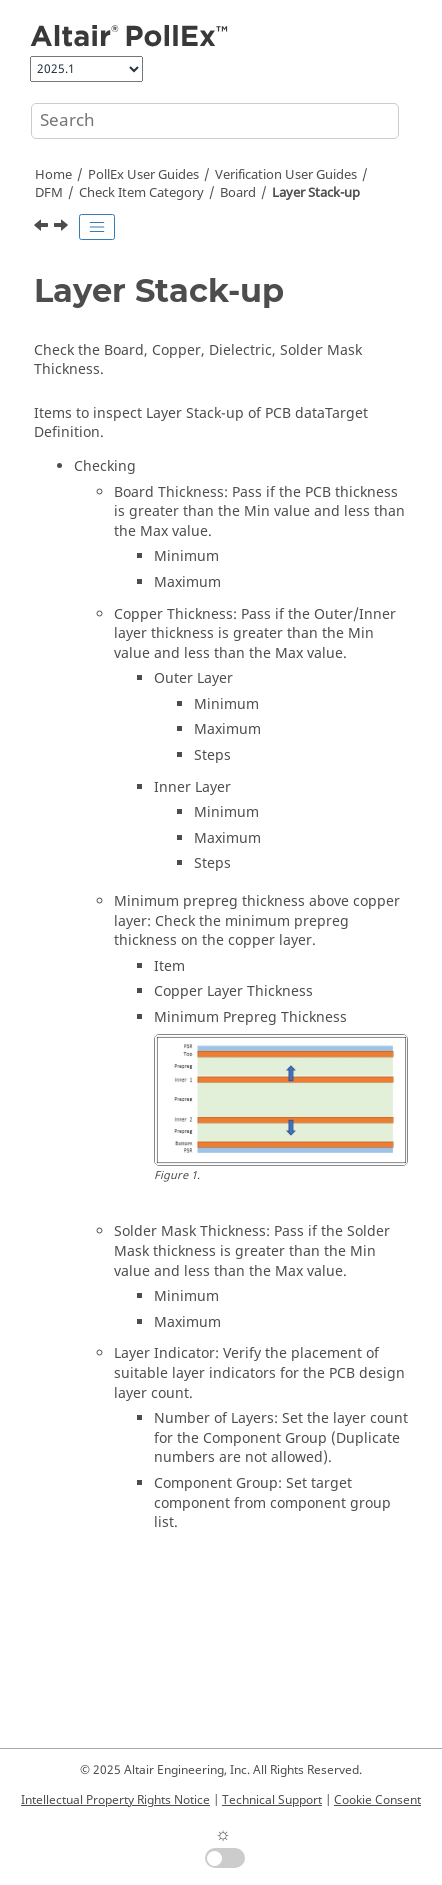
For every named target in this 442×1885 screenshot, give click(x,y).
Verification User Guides (286, 175)
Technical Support (272, 1800)
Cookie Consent (377, 1800)
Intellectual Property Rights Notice (115, 1800)
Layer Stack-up (316, 193)
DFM (49, 193)
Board (238, 193)
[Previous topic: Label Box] (43, 228)
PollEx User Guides (143, 175)
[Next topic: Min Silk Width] (63, 228)
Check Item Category (141, 193)
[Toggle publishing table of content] (97, 227)
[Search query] (215, 121)
